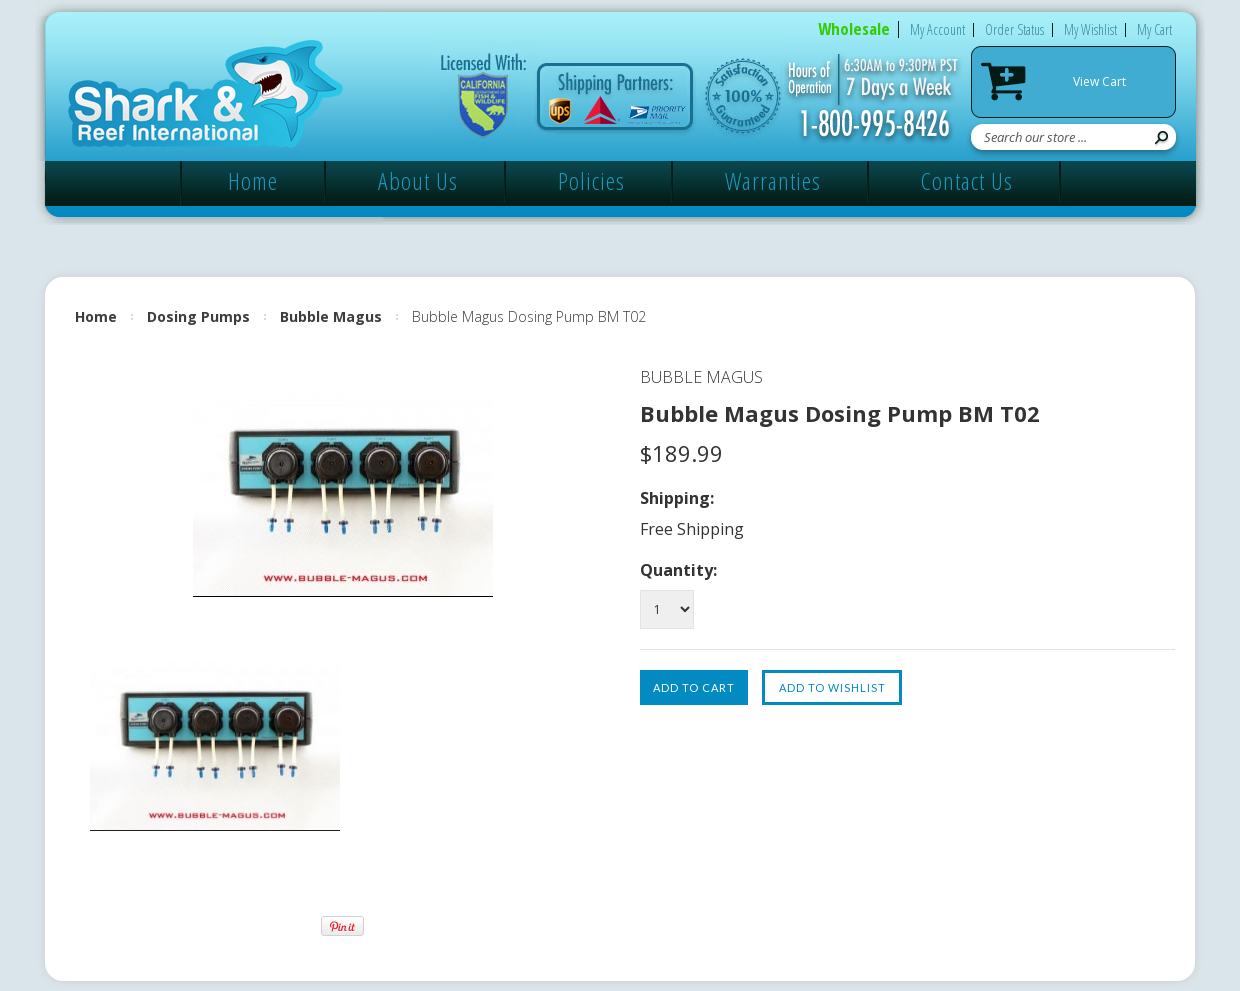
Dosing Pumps (198, 316)
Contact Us (967, 180)
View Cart (1099, 81)
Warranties (773, 180)
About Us (418, 180)
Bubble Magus (331, 316)
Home (253, 180)
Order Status (1014, 29)
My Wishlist (1090, 29)
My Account (937, 29)
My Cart (1154, 29)
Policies (591, 180)
